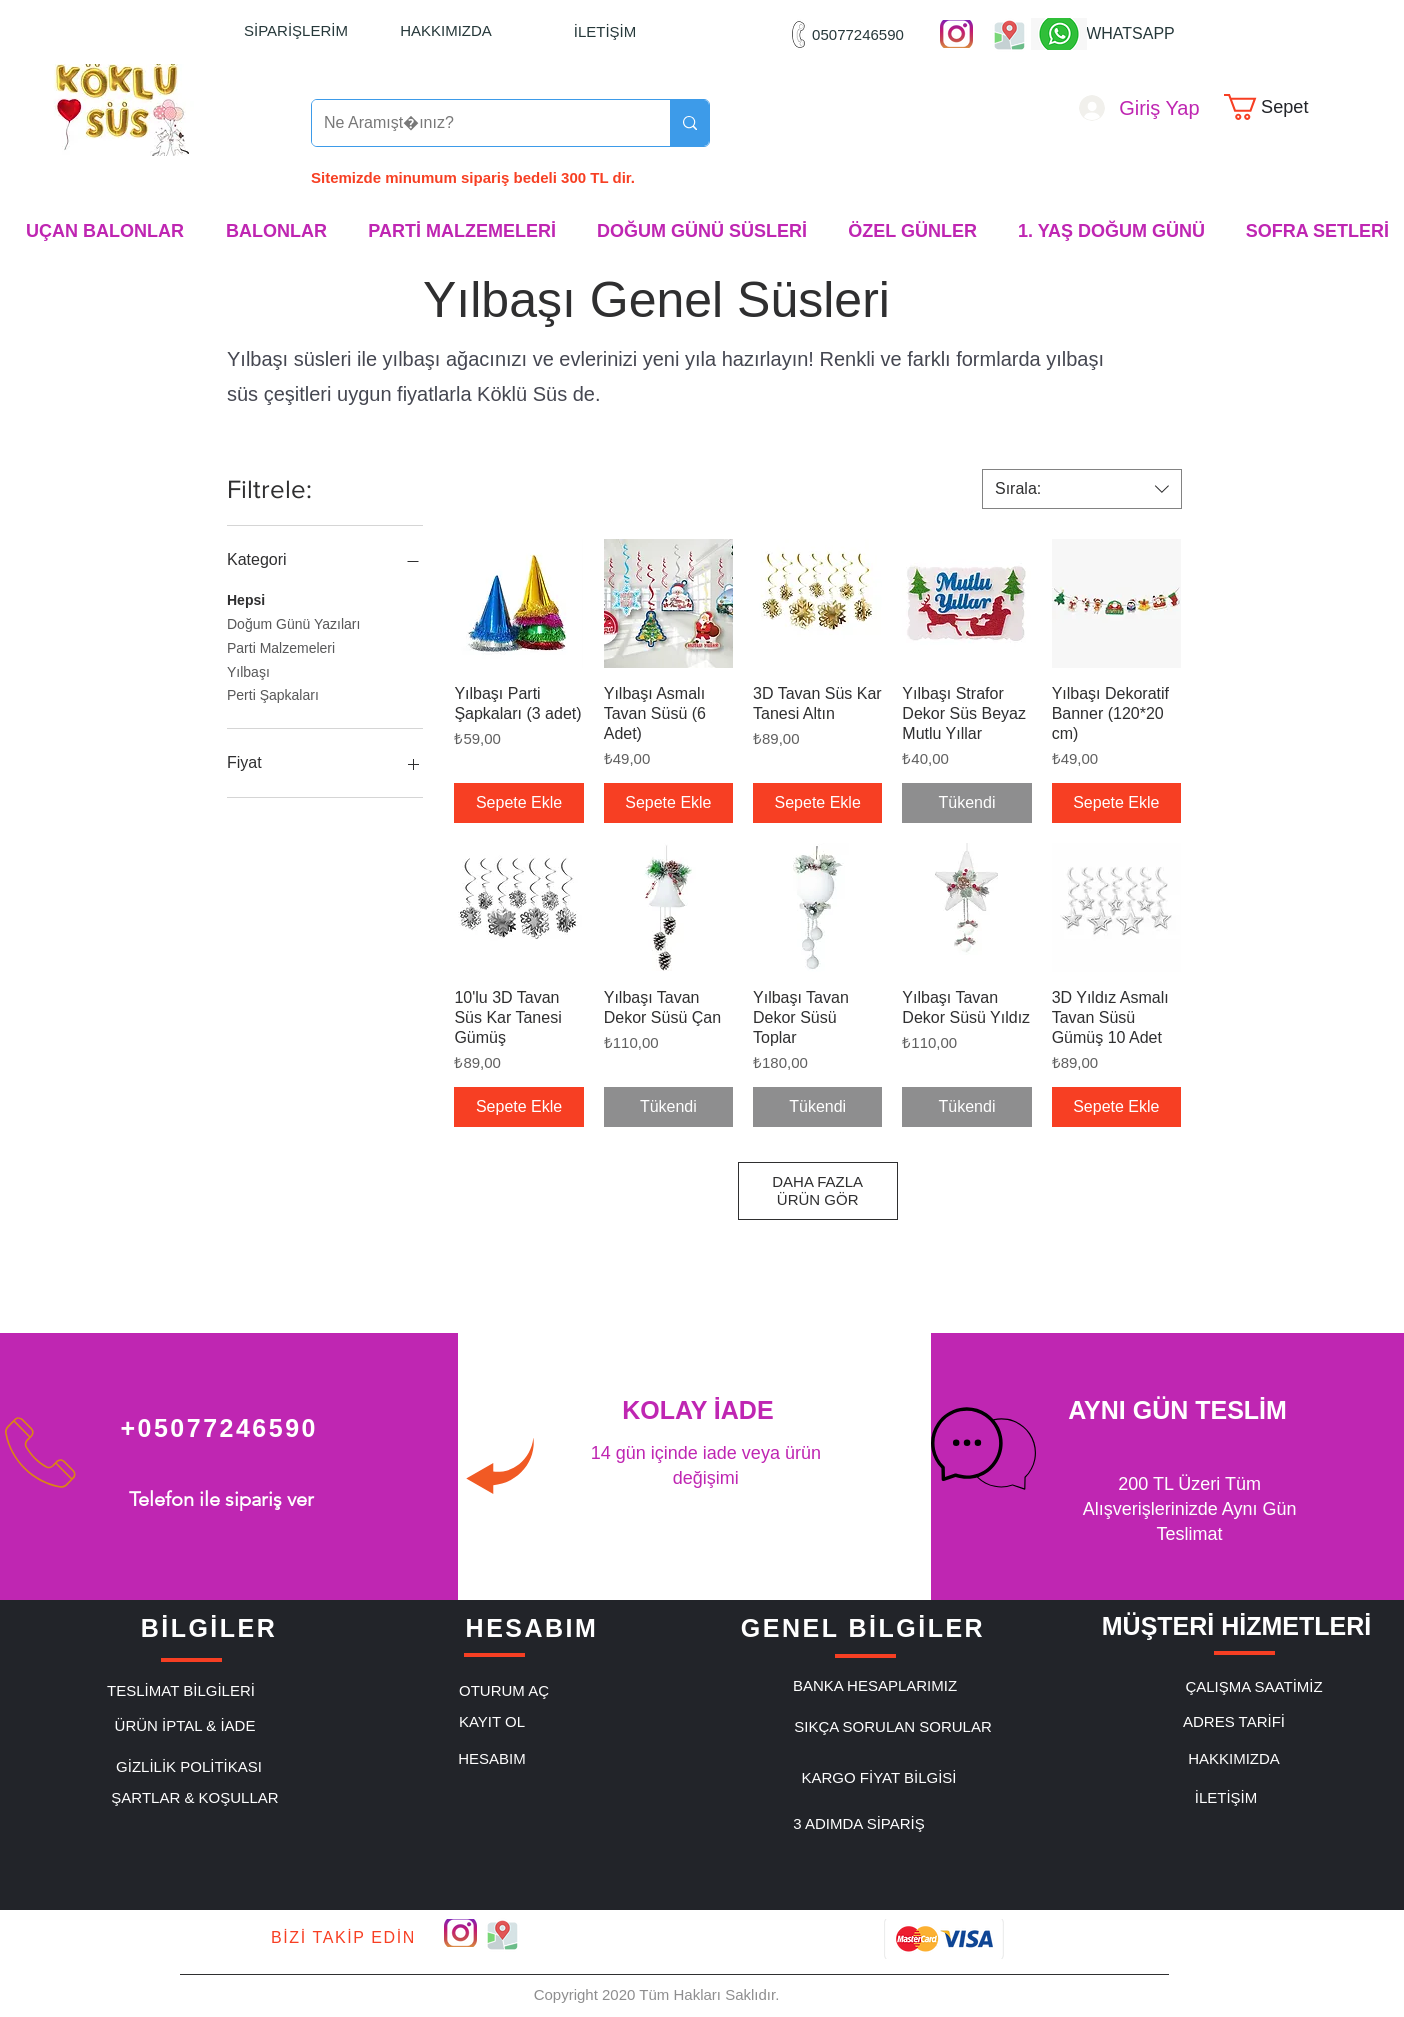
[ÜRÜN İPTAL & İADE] (185, 1726)
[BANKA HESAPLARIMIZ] (875, 1686)
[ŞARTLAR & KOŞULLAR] (195, 1798)
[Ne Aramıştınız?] (476, 123)
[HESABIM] (492, 1759)
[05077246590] (858, 34)
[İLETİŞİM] (605, 31)
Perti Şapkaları (273, 693)
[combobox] (1082, 489)
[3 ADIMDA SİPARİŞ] (859, 1824)
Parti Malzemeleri (281, 646)
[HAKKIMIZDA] (446, 30)
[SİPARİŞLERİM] (296, 30)
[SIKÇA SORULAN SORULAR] (893, 1727)
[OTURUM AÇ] (504, 1691)
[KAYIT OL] (492, 1722)
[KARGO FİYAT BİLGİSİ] (879, 1778)
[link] (1279, 107)
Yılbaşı (248, 670)
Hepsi (246, 598)
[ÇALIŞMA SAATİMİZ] (1254, 1687)
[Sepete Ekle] (518, 803)
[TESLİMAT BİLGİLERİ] (181, 1691)
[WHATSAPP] (1130, 34)
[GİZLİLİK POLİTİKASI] (189, 1767)
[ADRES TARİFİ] (1234, 1722)
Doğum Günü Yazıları (293, 622)
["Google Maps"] (1009, 34)
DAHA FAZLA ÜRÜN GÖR (817, 1190)
